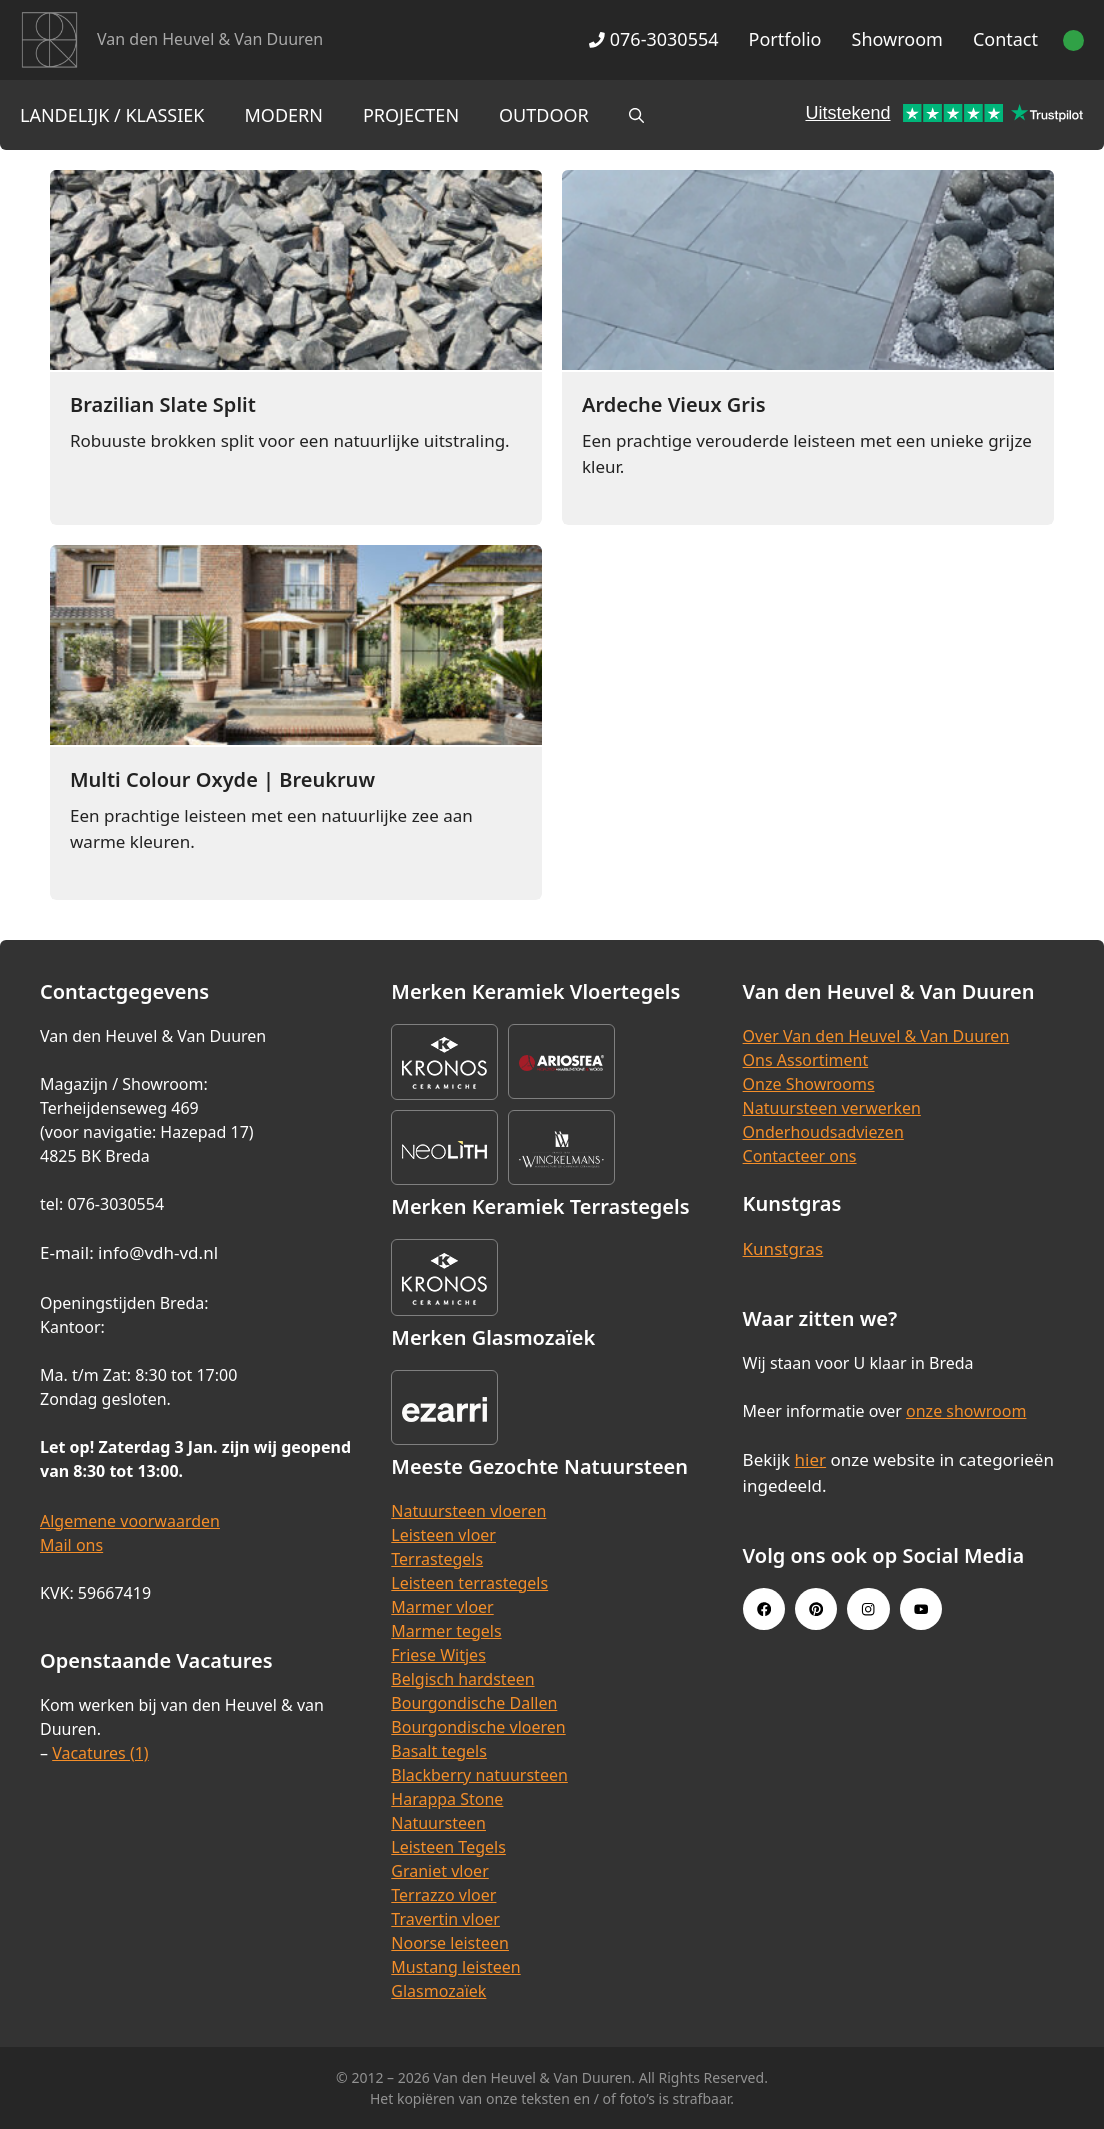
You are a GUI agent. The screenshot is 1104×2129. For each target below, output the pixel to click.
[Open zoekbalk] (636, 115)
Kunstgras (783, 1248)
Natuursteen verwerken (832, 1108)
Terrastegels (437, 1559)
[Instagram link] (868, 1609)
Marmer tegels (446, 1631)
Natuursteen (438, 1823)
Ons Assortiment (806, 1060)
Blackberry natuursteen (479, 1775)
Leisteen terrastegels (469, 1583)
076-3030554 (653, 39)
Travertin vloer (445, 1919)
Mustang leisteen (455, 1967)
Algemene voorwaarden (130, 1521)
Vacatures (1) (100, 1753)
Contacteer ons (800, 1156)
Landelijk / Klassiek (112, 115)
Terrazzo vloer (443, 1895)
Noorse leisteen (450, 1943)
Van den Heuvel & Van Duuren (210, 39)
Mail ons (71, 1545)
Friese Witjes (438, 1655)
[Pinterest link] (816, 1609)
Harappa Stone (447, 1799)
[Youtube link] (921, 1609)
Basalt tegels (439, 1751)
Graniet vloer (439, 1871)
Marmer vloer (442, 1607)
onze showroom (966, 1411)
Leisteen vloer (443, 1535)
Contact (1005, 39)
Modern (284, 115)
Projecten (411, 115)
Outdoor (544, 115)
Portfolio (785, 39)
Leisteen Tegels (448, 1847)
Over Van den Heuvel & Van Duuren (876, 1036)
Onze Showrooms (809, 1084)
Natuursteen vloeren (468, 1511)
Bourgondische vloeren (478, 1727)
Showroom (897, 39)
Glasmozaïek (438, 1991)
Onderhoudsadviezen (823, 1132)
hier (811, 1459)
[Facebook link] (764, 1609)
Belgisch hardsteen (462, 1679)
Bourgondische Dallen (474, 1703)
